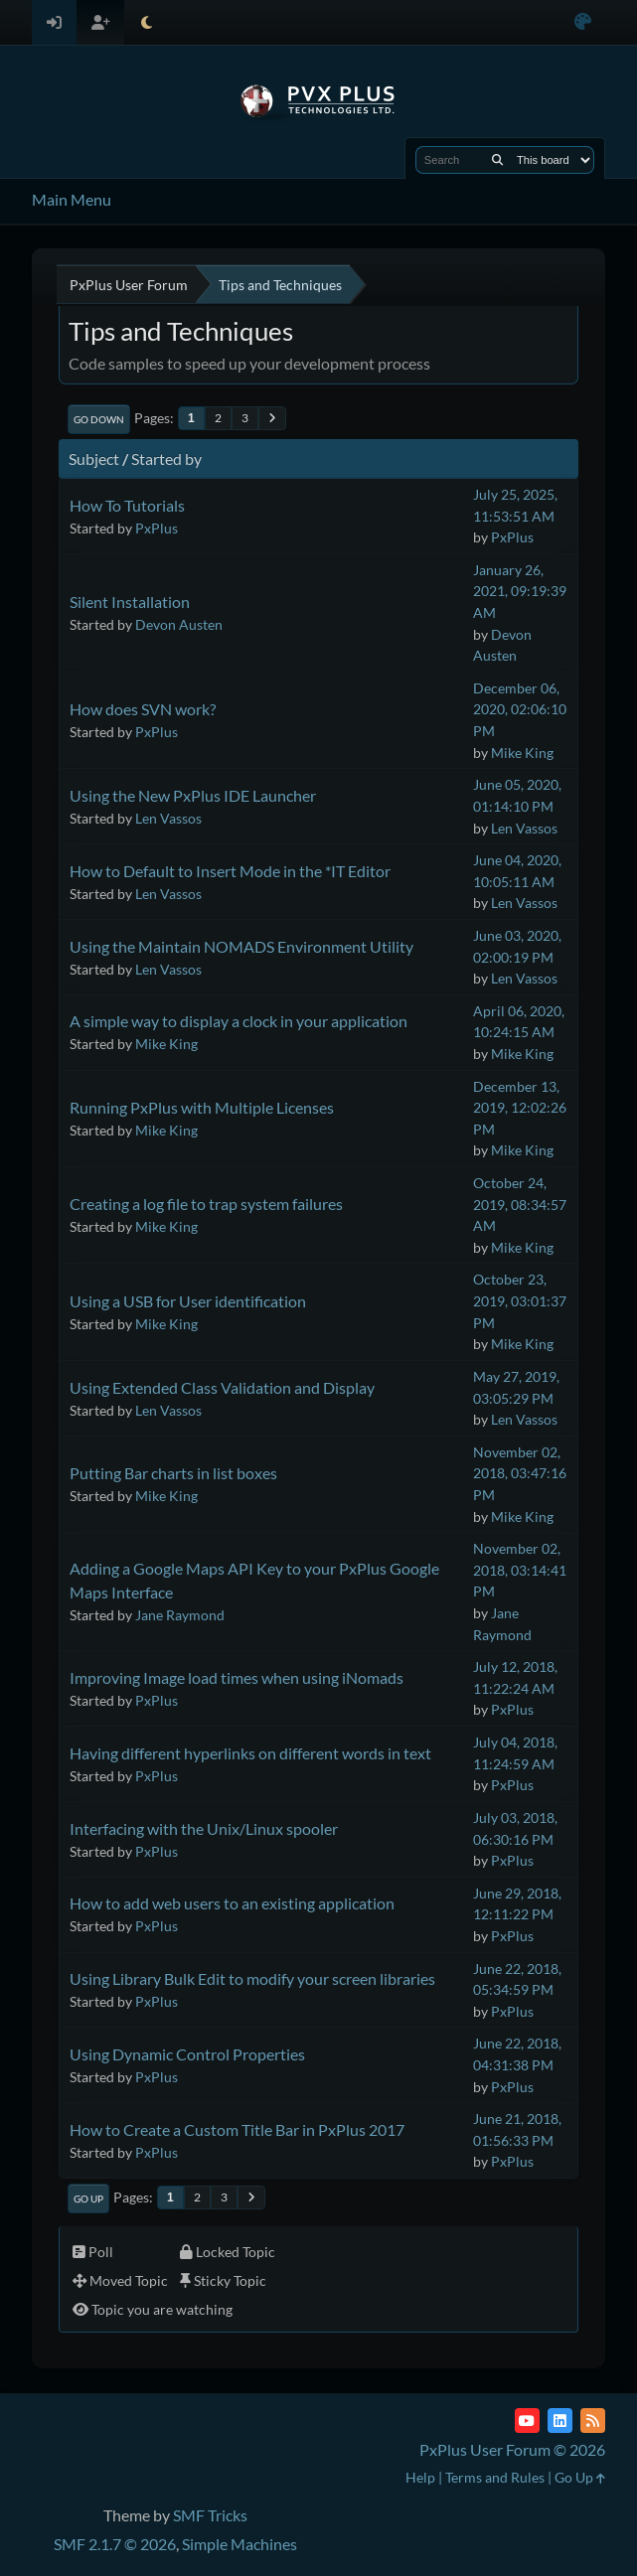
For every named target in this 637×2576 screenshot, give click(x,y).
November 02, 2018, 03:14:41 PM (519, 1569)
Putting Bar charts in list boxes (173, 1472)
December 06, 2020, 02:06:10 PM (519, 709)
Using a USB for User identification (188, 1300)
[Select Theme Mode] (146, 22)
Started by (166, 458)
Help (420, 2477)
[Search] (497, 160)
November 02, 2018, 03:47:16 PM (519, 1473)
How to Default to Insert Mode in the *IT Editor (230, 870)
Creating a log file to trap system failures (206, 1203)
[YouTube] (527, 2420)
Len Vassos (168, 818)
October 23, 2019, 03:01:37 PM (519, 1300)
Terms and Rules (495, 2477)
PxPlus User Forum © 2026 (512, 2449)
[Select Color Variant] (582, 22)
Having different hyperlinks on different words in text (250, 1752)
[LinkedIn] (560, 2420)
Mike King (522, 752)
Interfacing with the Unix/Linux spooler (204, 1828)
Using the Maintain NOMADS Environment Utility (241, 946)
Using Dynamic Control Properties (187, 2054)
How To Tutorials (127, 505)
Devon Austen (179, 624)
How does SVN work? (143, 708)
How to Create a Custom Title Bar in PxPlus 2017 (237, 2129)
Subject (94, 458)
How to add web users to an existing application (232, 1903)
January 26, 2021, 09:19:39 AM (519, 591)
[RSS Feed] (592, 2420)
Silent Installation (130, 601)
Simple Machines (239, 2543)
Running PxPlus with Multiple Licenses (202, 1107)
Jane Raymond (180, 1614)
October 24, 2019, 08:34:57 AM (519, 1204)
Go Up (88, 2198)
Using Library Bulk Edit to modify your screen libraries (252, 1978)
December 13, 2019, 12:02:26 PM (519, 1107)
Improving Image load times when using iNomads (236, 1677)
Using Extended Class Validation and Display (222, 1387)
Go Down (99, 419)
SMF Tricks (210, 2514)
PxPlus (156, 528)
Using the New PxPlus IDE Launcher (193, 795)
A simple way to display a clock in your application (238, 1020)
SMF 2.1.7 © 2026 (115, 2543)
